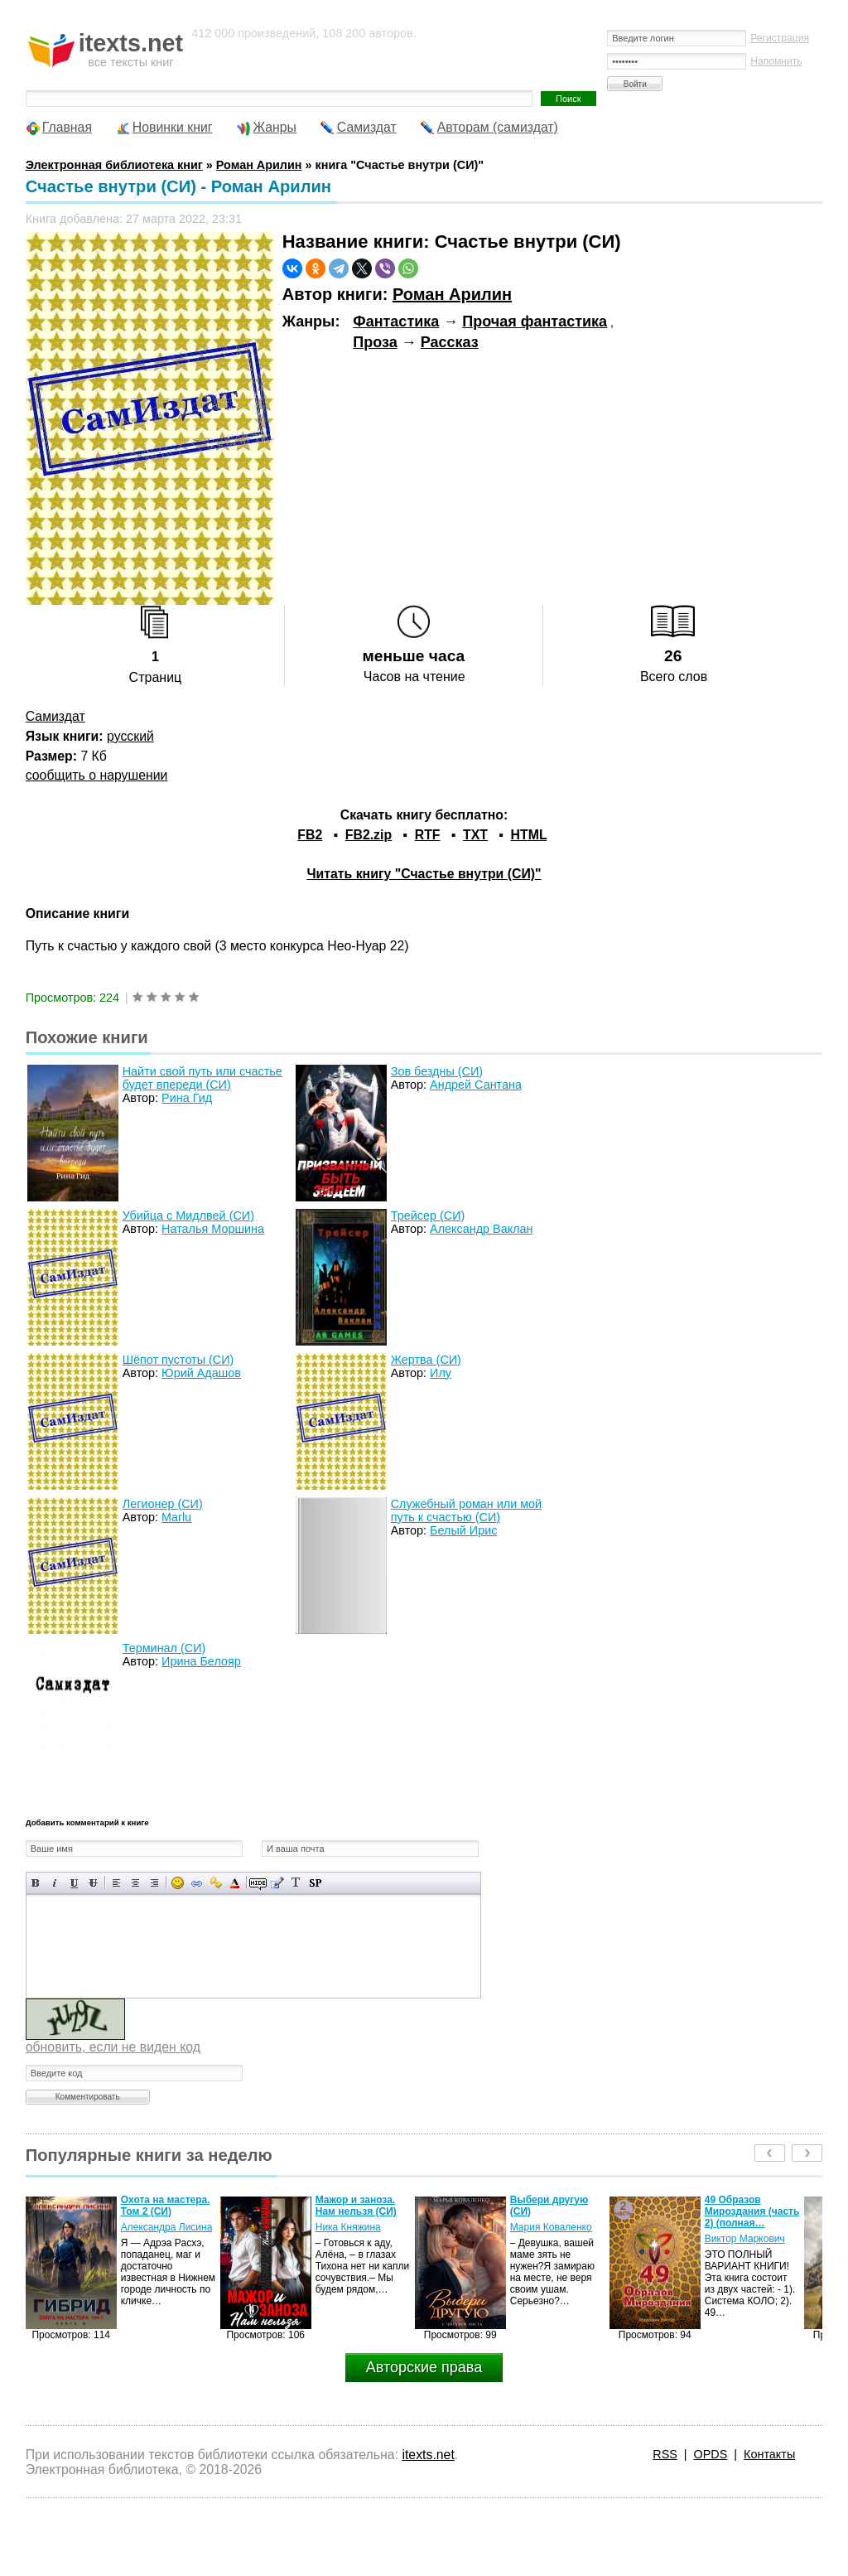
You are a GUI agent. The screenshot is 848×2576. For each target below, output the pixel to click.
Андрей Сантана (476, 1084)
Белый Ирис (463, 1530)
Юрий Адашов (201, 1373)
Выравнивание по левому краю (116, 1883)
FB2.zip (368, 835)
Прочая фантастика (534, 321)
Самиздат (367, 127)
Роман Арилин (452, 294)
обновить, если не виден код (113, 2047)
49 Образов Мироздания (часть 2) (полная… (752, 2211)
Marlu (176, 1517)
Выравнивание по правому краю (154, 1883)
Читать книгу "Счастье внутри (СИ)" (423, 874)
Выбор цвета (234, 1883)
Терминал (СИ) (164, 1648)
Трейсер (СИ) (428, 1215)
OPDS (711, 2454)
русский (130, 736)
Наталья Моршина (212, 1228)
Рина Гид (186, 1097)
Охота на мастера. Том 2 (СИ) (165, 2205)
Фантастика (396, 321)
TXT (475, 835)
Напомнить (776, 61)
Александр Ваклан (481, 1228)
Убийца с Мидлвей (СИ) (188, 1215)
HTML (529, 835)
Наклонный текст (55, 1883)
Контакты (769, 2454)
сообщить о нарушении (97, 775)
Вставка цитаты (277, 1883)
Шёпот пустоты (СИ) (178, 1359)
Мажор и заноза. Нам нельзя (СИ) (356, 2205)
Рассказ (450, 342)
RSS (665, 2454)
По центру (135, 1883)
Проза (375, 342)
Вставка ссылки (196, 1883)
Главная (67, 127)
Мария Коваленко (551, 2227)
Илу (440, 1373)
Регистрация (779, 38)
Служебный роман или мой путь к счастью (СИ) (466, 1510)
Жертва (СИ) (426, 1359)
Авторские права (424, 2367)
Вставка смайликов (177, 1883)
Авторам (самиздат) (497, 127)
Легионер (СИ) (163, 1503)
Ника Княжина (348, 2227)
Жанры (274, 127)
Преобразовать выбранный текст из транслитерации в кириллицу (296, 1883)
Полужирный (36, 1883)
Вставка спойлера (315, 1883)
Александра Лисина (167, 2227)
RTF (428, 835)
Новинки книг (172, 127)
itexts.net (428, 2455)
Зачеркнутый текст (93, 1883)
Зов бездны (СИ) (437, 1071)
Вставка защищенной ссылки (215, 1883)
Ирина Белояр (201, 1661)
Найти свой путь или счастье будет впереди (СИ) (202, 1078)
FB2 (309, 835)
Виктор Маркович (745, 2239)
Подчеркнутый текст (74, 1883)
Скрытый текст (257, 1883)
